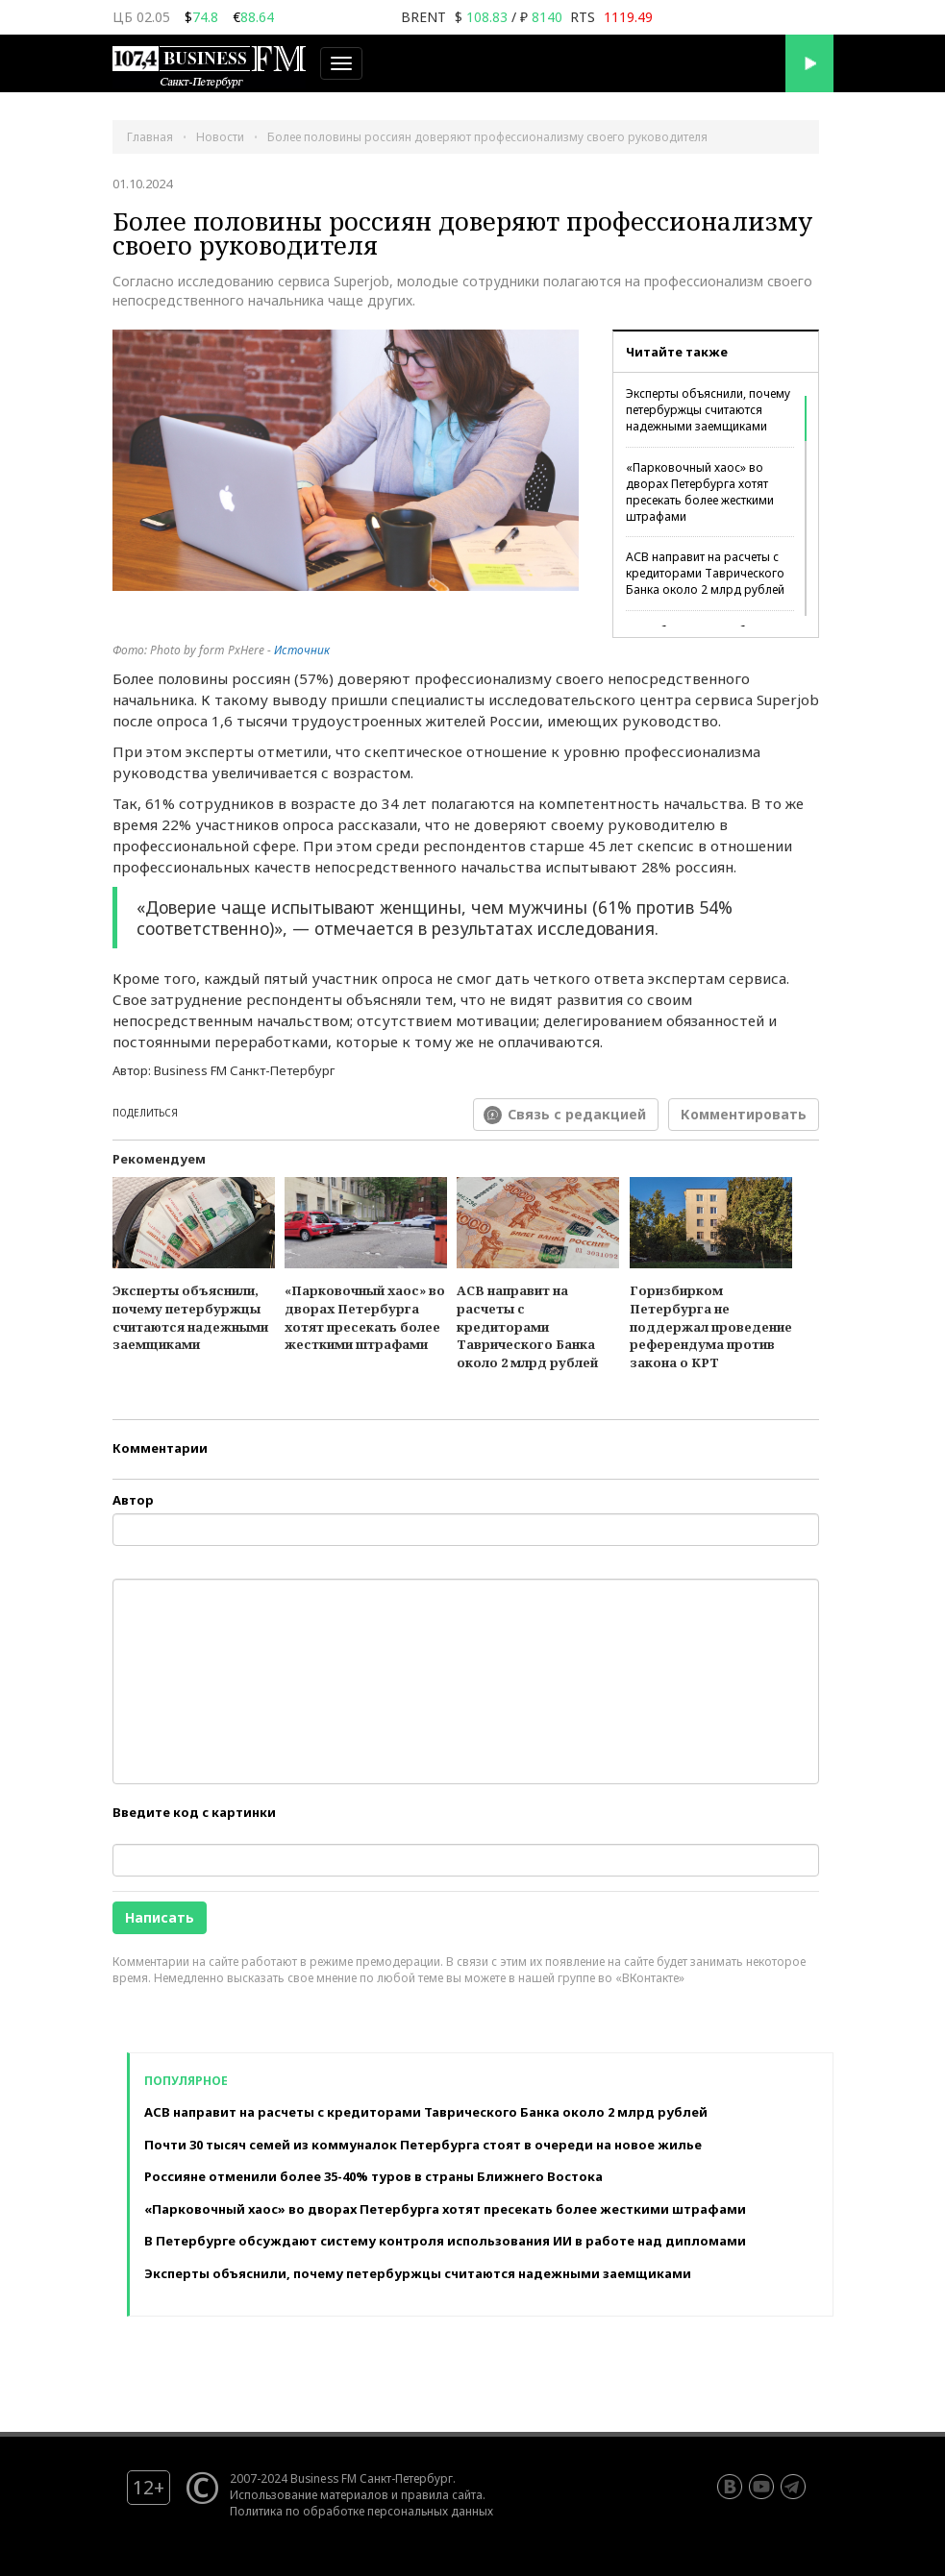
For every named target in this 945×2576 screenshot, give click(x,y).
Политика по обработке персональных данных (361, 2510)
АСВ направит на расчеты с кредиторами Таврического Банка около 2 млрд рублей (705, 573)
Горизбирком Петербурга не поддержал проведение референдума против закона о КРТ (711, 1326)
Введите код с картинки (194, 1812)
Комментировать (744, 1114)
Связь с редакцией (577, 1114)
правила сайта (442, 2494)
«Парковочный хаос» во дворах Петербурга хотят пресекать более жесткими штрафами (700, 492)
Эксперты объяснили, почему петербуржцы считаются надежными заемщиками (708, 409)
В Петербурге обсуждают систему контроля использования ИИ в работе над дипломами (445, 2240)
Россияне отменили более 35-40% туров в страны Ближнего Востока (373, 2176)
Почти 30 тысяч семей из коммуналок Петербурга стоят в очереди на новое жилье (423, 2144)
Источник (302, 650)
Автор (133, 1500)
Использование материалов (309, 2494)
